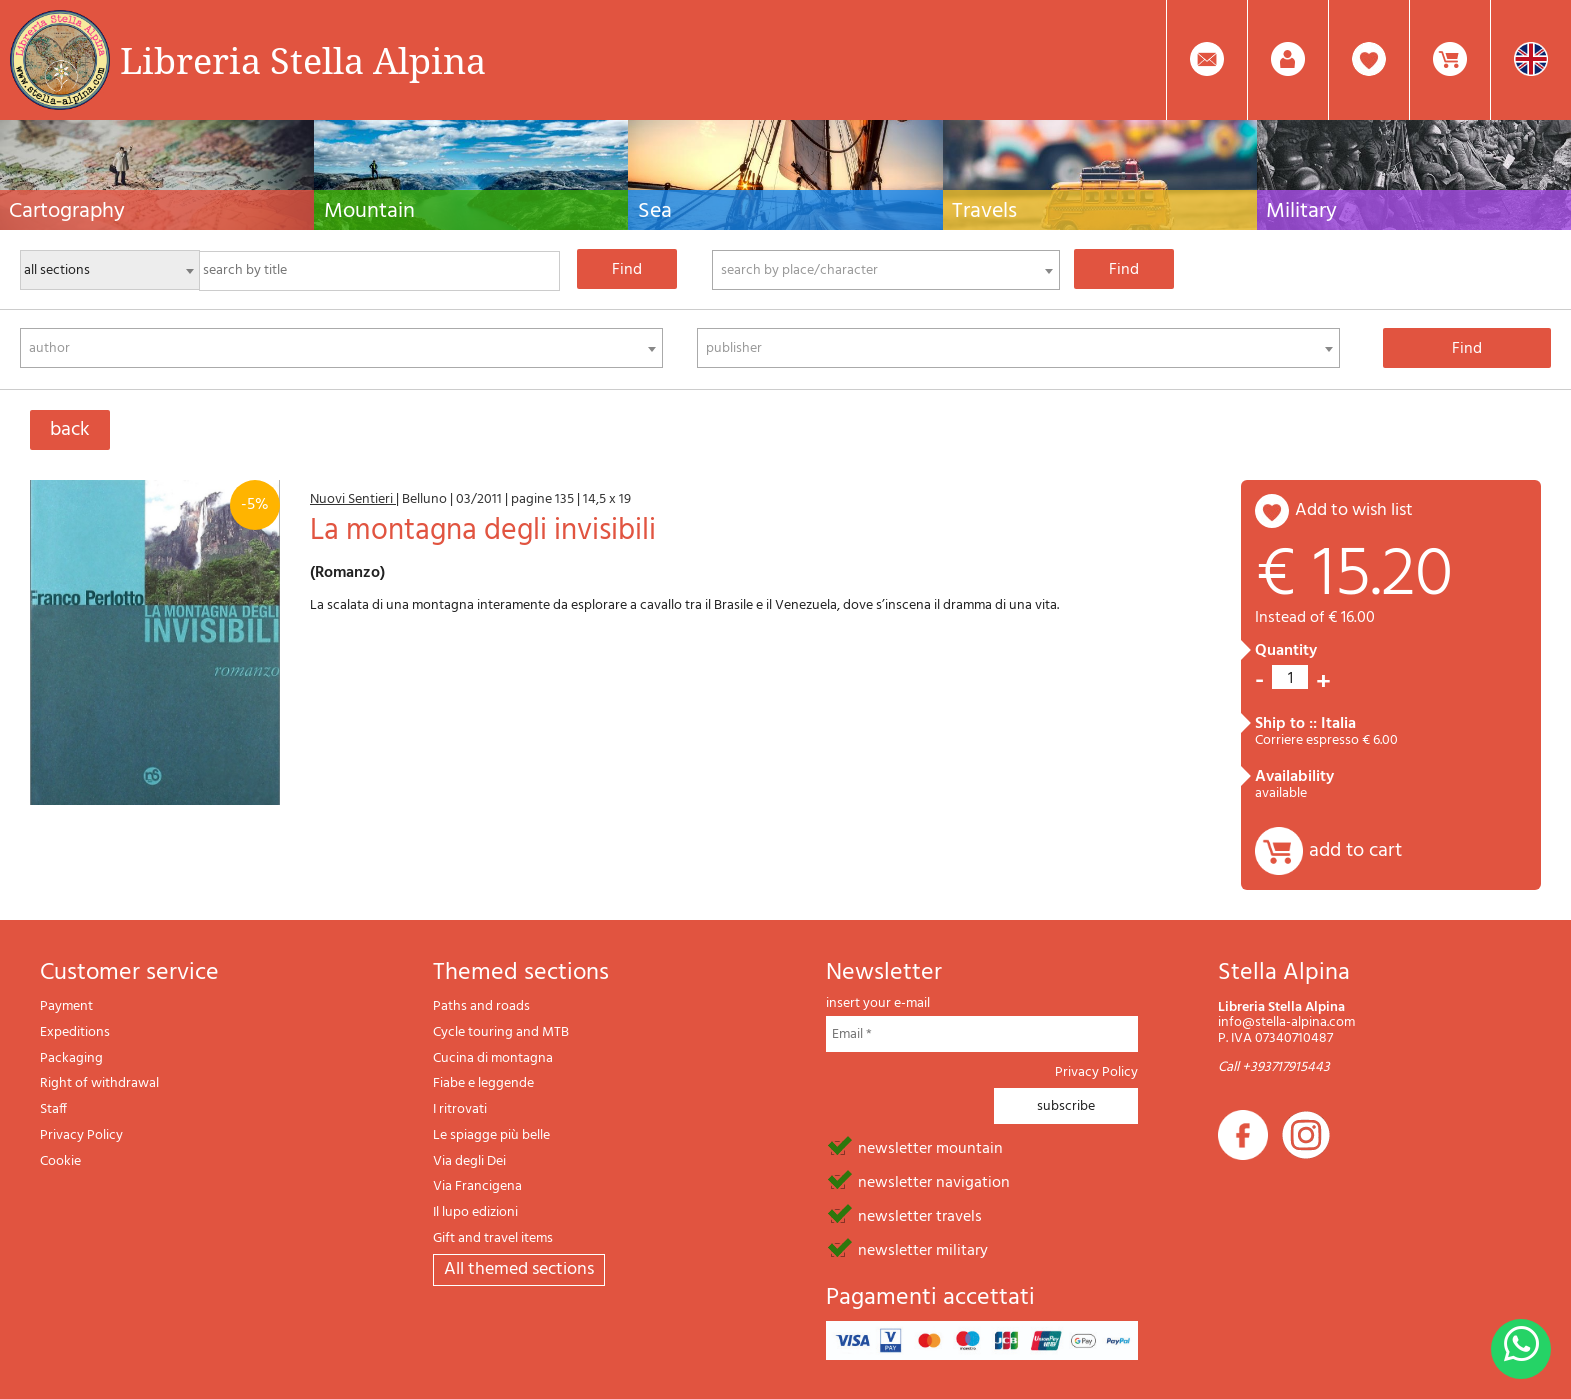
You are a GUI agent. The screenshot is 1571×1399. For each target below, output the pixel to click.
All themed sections (519, 1269)
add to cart (1355, 851)
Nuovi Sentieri (353, 499)
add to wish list (1354, 510)
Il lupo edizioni (475, 1212)
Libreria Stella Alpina (303, 60)
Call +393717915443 (1274, 1067)
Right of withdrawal (99, 1083)
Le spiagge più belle (491, 1135)
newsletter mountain (930, 1147)
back (70, 430)
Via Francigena (477, 1186)
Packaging (71, 1058)
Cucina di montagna (493, 1058)
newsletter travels (920, 1215)
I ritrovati (460, 1109)
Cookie (60, 1161)
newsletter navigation (934, 1181)
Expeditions (75, 1032)
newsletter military (923, 1249)
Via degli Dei (469, 1161)
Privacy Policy (81, 1135)
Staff (53, 1109)
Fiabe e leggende (483, 1083)
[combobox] (886, 270)
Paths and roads (481, 1006)
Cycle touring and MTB (501, 1032)
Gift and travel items (493, 1238)
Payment (66, 1006)
